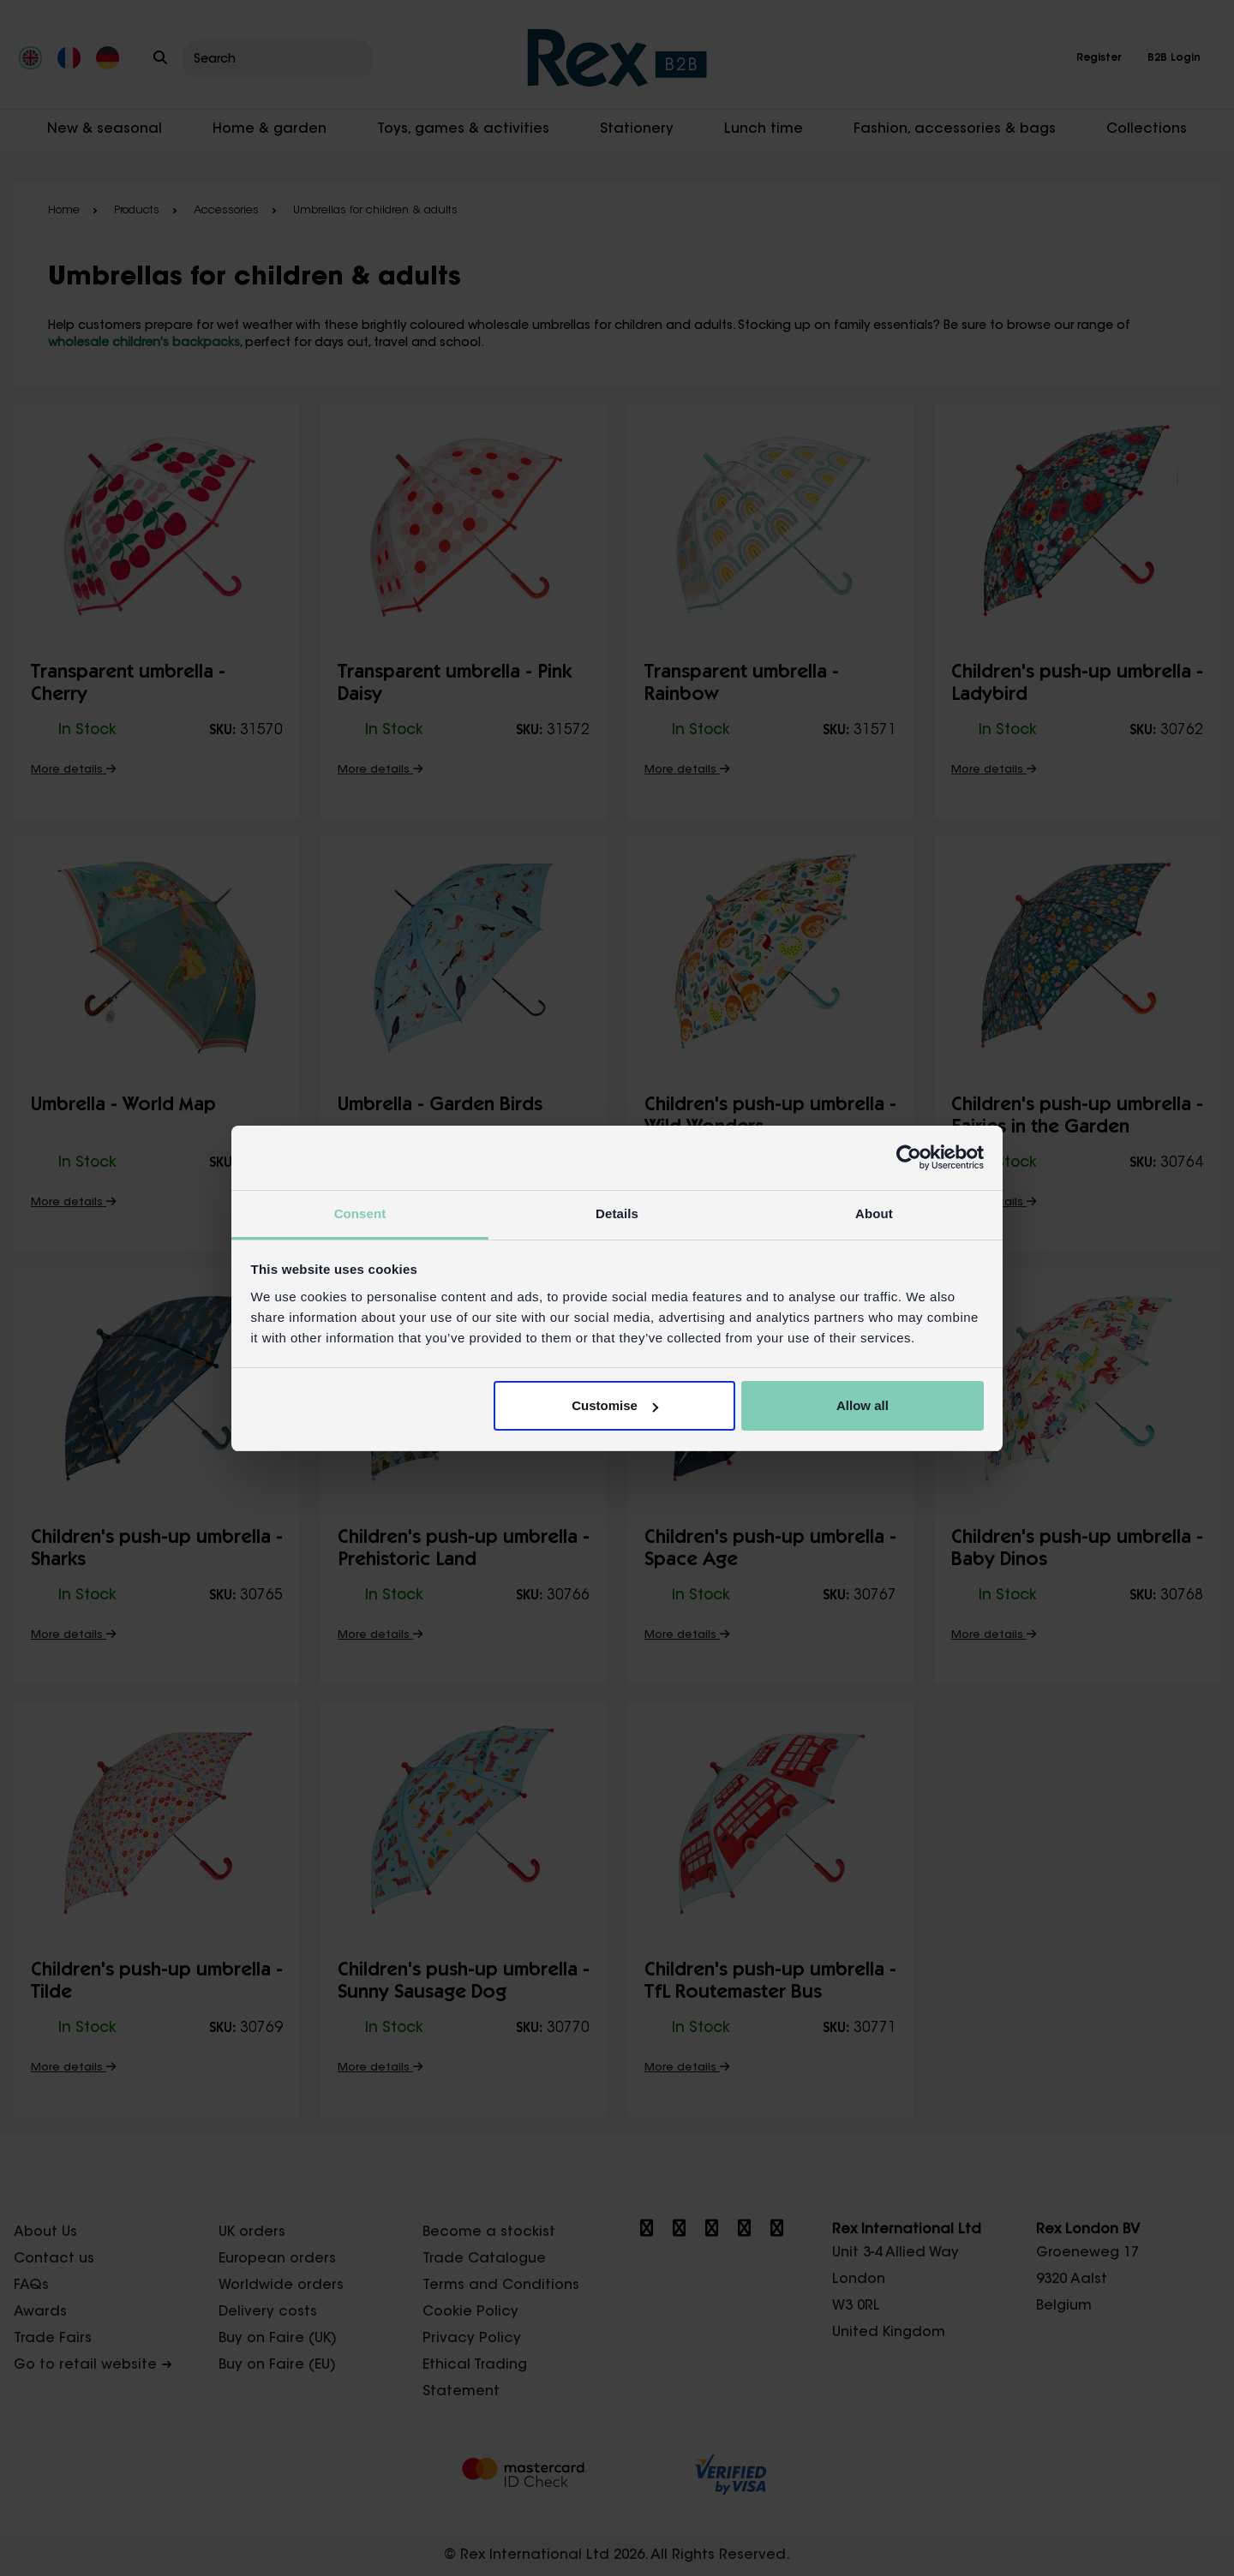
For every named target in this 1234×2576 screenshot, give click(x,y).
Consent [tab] (360, 1213)
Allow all (862, 1405)
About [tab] (874, 1213)
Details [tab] (617, 1213)
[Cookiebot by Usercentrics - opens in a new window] (909, 1157)
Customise (615, 1405)
